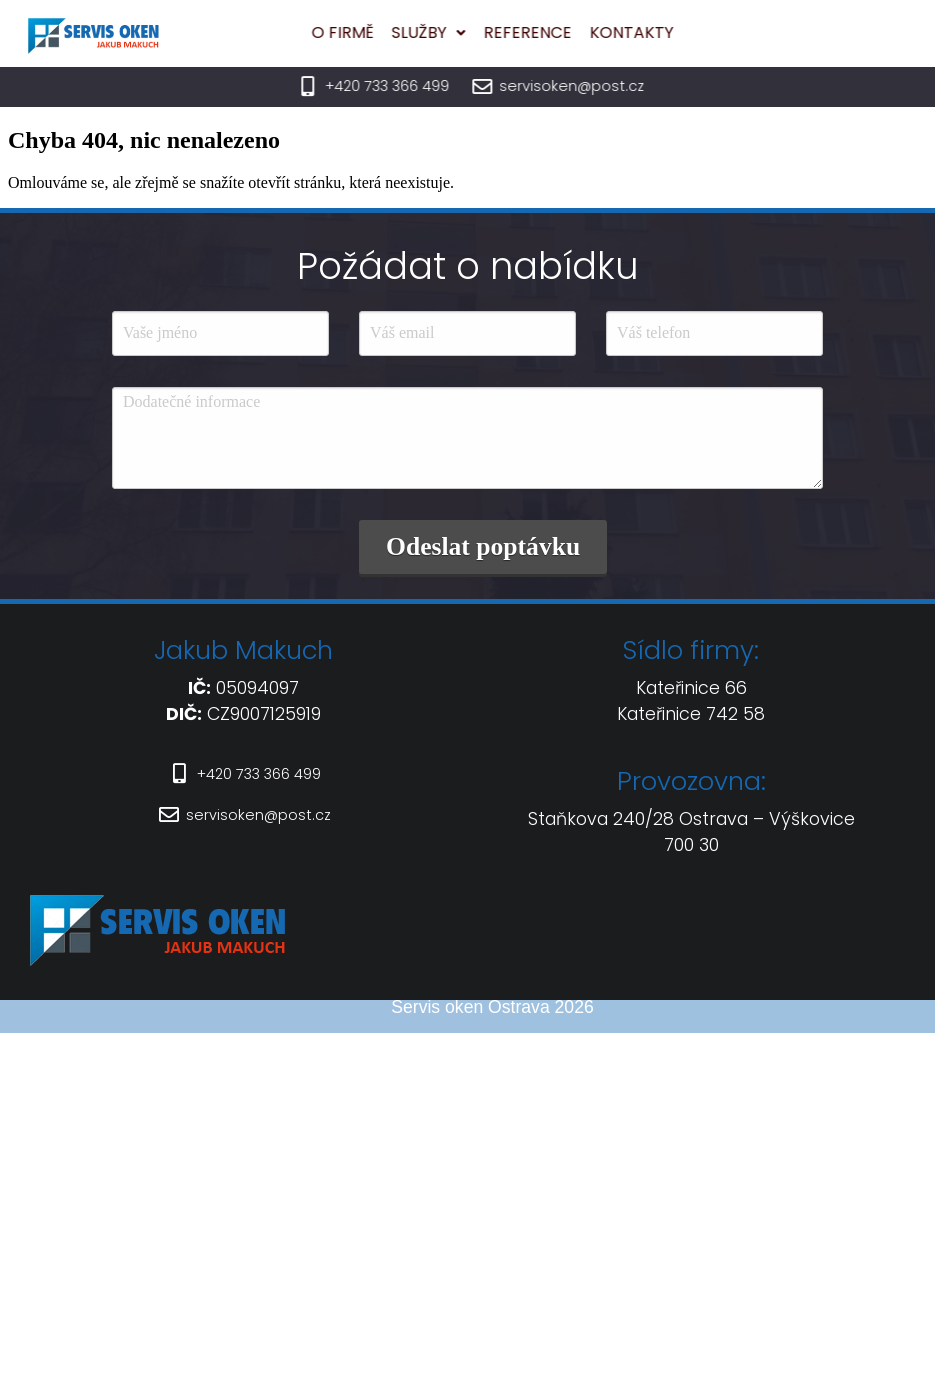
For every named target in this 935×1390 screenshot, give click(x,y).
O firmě (279, 32)
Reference (464, 32)
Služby (365, 32)
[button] (365, 33)
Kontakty (568, 32)
